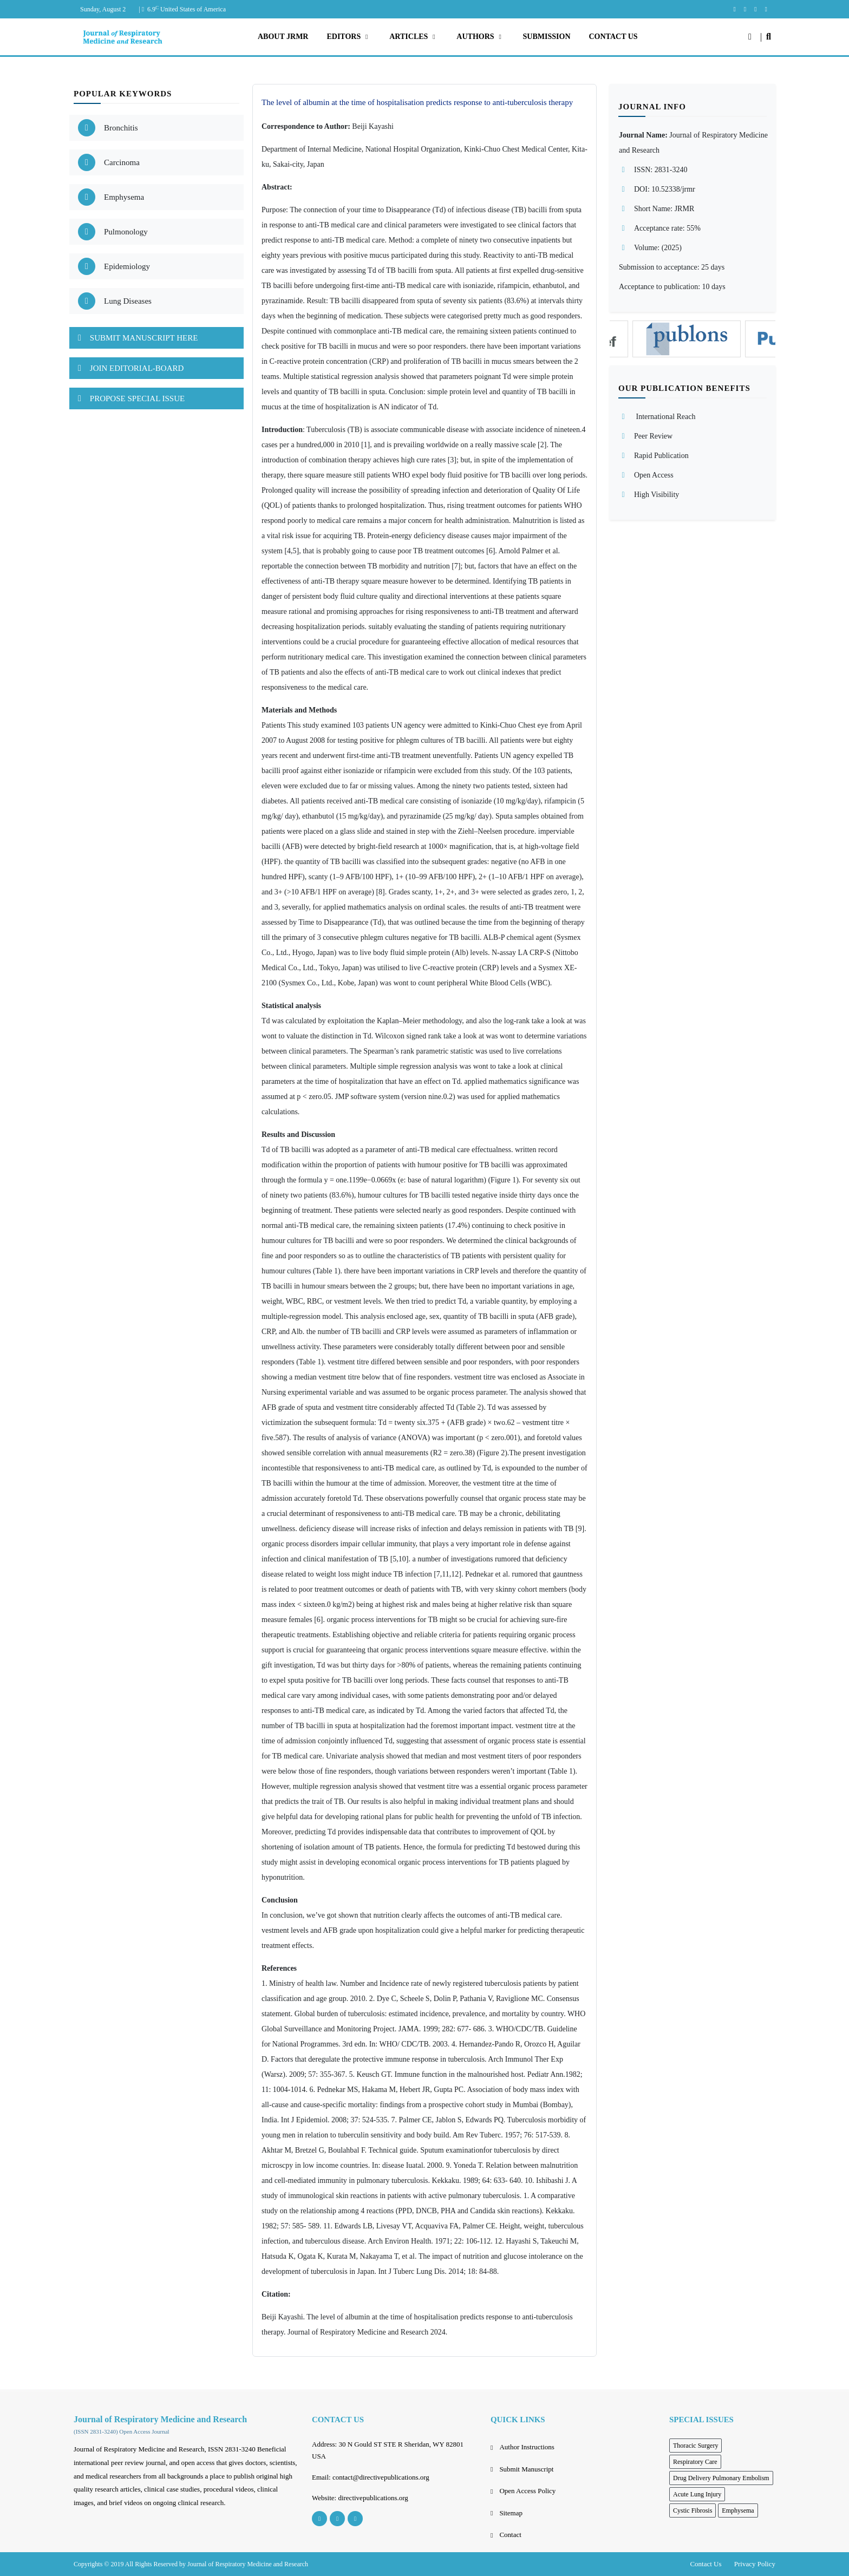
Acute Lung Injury (697, 2494)
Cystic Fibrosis (692, 2510)
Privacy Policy (754, 2564)
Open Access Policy (527, 2491)
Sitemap (511, 2513)
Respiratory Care (695, 2462)
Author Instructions (526, 2447)
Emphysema (738, 2510)
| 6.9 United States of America (182, 9)
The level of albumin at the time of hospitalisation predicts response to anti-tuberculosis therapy (417, 102)
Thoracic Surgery (695, 2445)
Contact (510, 2535)
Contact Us (705, 2564)
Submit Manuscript (526, 2469)
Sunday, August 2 (103, 9)
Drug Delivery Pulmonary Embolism (721, 2478)
